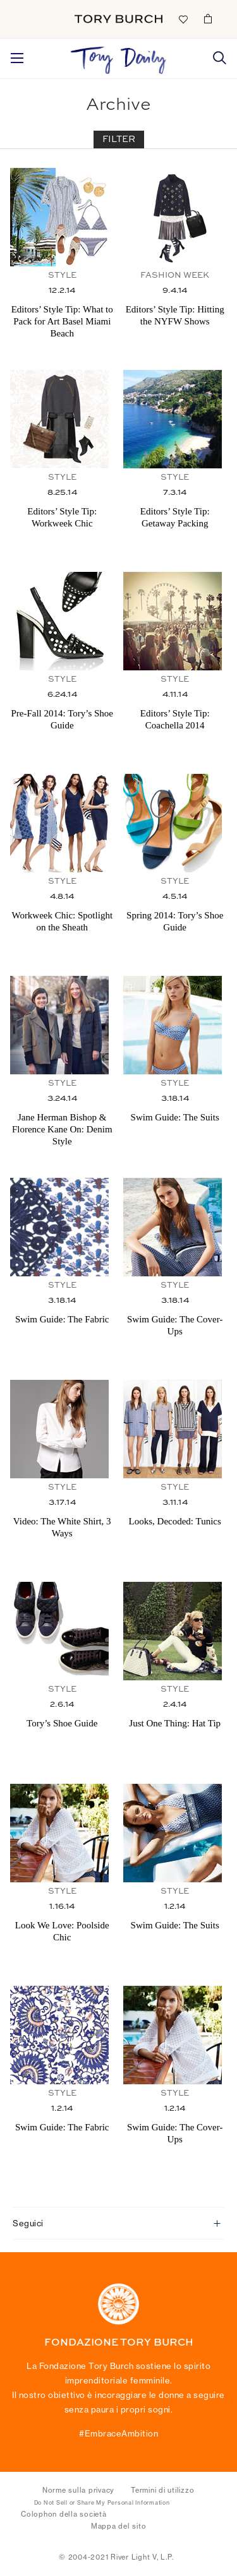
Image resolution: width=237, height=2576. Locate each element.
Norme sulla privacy (78, 2490)
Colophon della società (64, 2514)
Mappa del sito (119, 2526)
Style (62, 275)
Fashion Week (174, 275)
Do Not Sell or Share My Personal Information (102, 2503)
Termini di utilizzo (162, 2490)
